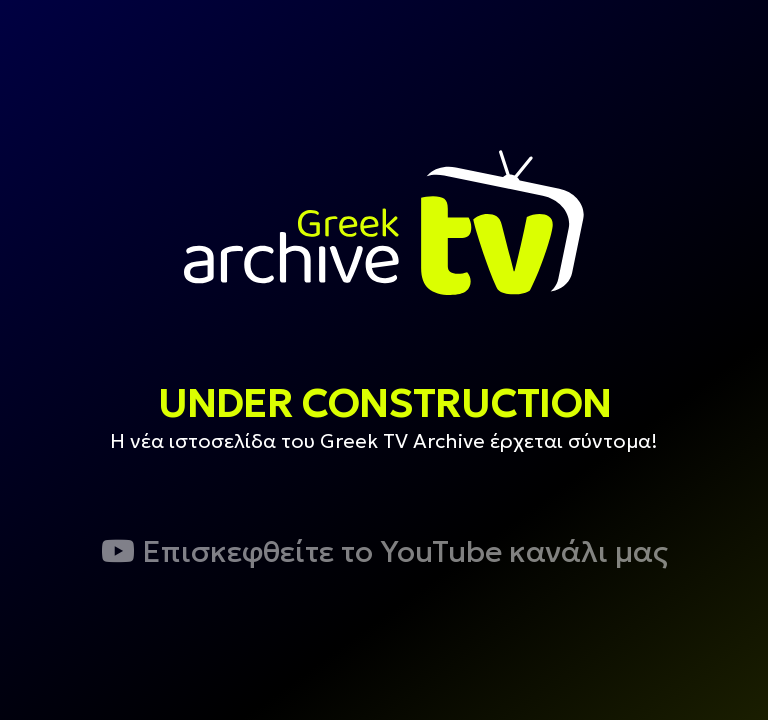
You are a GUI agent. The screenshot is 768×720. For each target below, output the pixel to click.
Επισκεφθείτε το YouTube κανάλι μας (384, 551)
